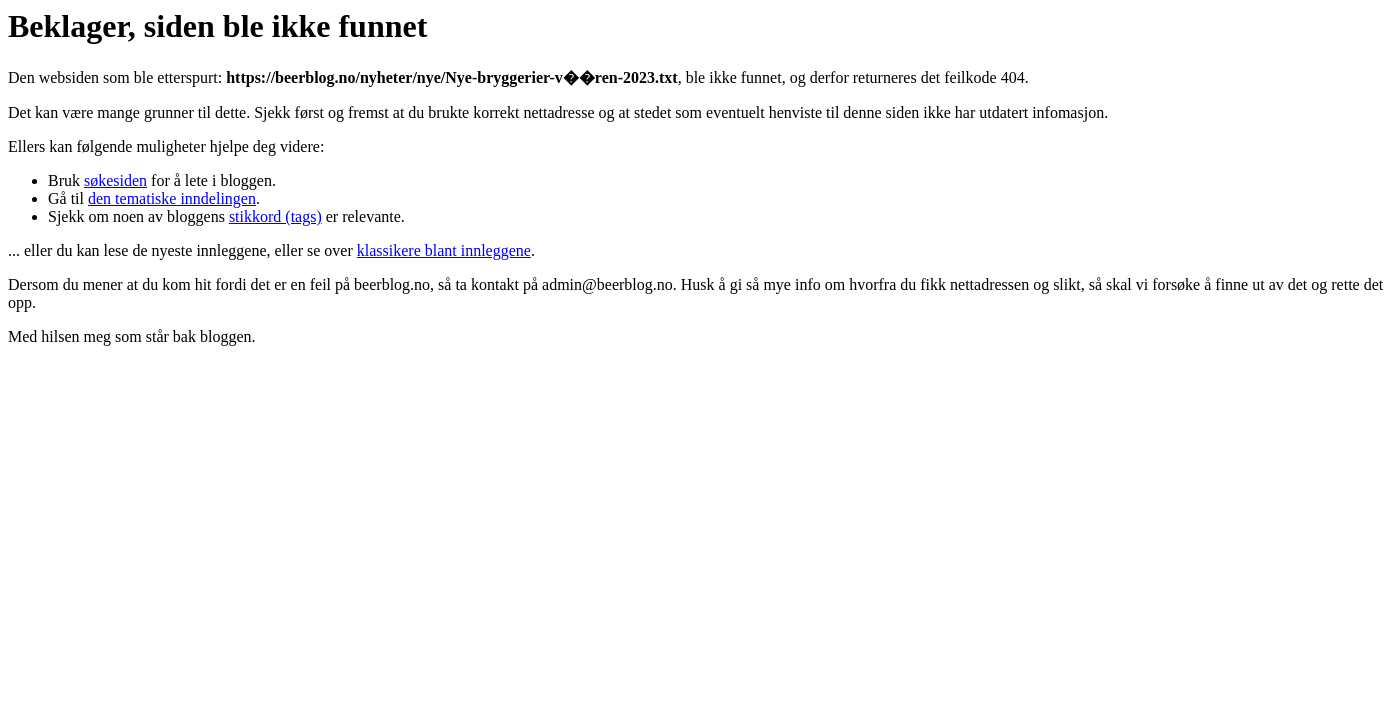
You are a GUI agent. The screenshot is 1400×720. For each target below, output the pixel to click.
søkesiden (115, 180)
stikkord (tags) (275, 216)
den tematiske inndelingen (172, 198)
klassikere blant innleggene (444, 250)
